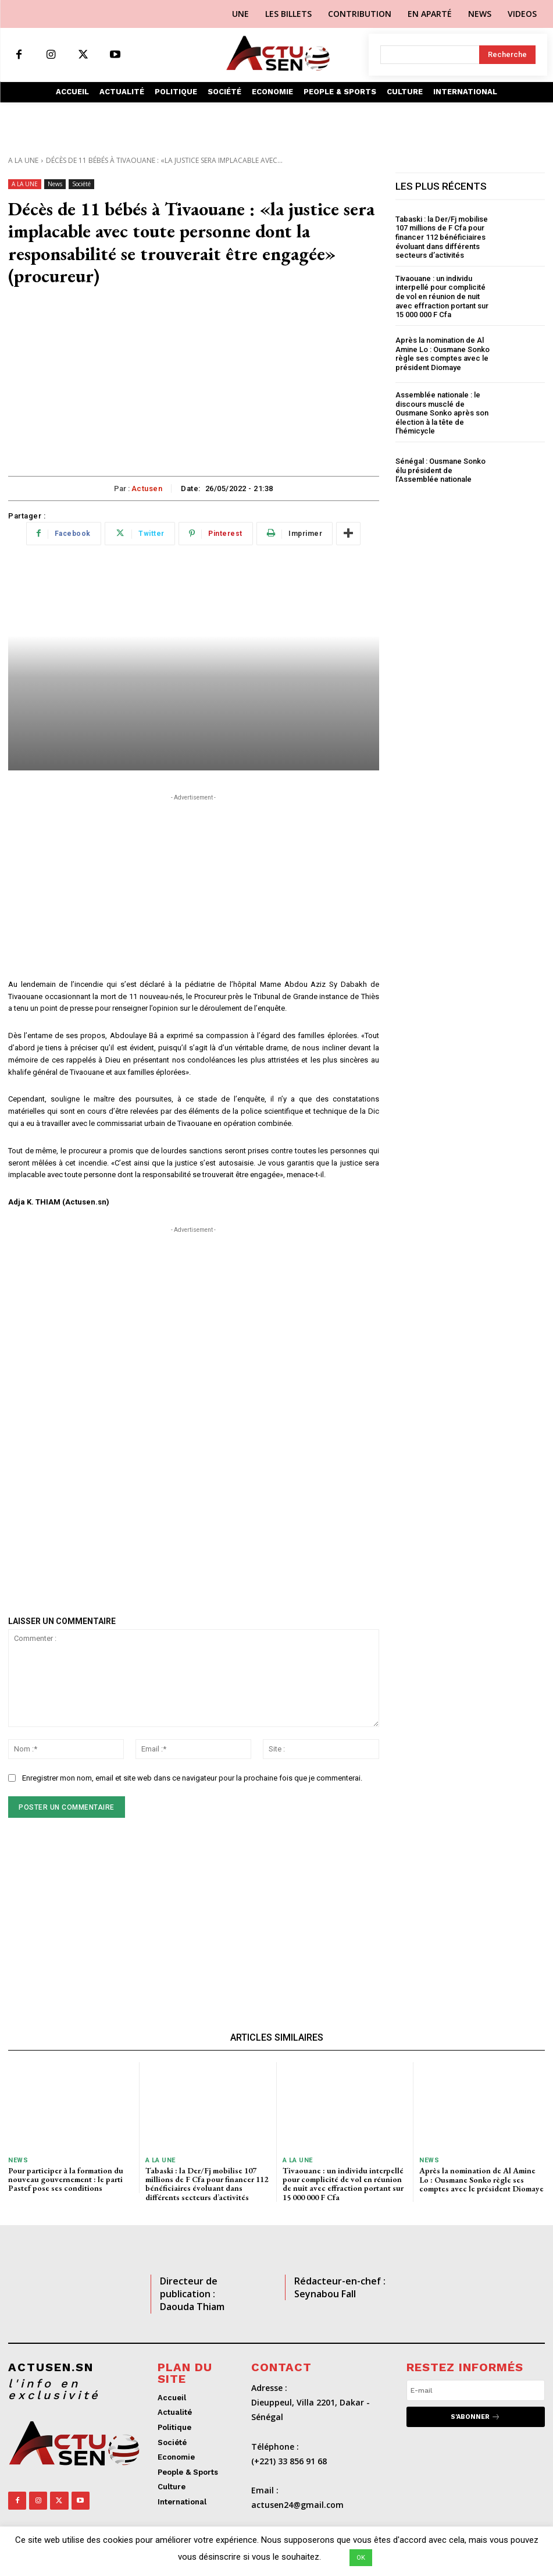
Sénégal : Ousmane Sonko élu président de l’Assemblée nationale (440, 470)
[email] (475, 2390)
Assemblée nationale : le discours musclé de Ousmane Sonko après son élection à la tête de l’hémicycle (441, 412)
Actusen (147, 488)
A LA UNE (23, 160)
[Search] (507, 54)
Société (81, 184)
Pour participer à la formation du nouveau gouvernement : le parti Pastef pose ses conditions (65, 2179)
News (55, 184)
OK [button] (360, 2557)
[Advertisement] (193, 388)
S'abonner (475, 2416)
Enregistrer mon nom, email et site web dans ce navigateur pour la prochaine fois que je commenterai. (192, 1778)
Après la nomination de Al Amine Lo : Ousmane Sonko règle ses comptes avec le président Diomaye (442, 354)
